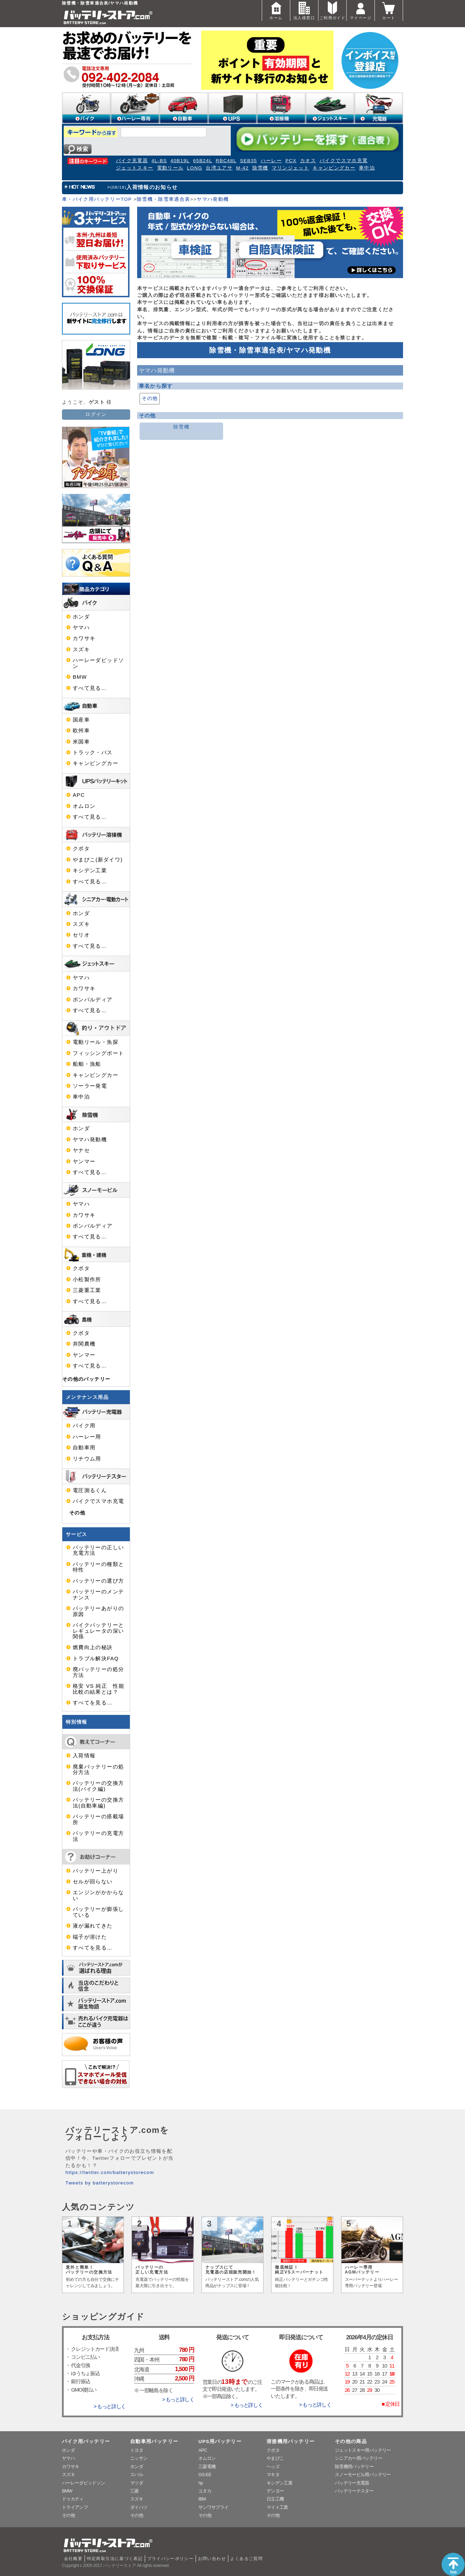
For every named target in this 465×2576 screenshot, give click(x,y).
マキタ (273, 2474)
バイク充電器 (132, 160)
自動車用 (84, 1447)
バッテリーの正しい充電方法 (98, 1550)
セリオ (81, 935)
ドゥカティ (73, 2499)
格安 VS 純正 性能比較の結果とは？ (98, 1688)
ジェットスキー (134, 168)
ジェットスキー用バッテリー (363, 2450)
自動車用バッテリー (154, 2441)
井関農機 (84, 1344)
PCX (291, 160)
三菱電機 (206, 2466)
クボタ (81, 848)
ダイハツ (138, 2507)
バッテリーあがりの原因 (98, 1611)
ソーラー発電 (90, 1086)
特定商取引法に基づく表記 (115, 2559)
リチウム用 (87, 1459)
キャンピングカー (334, 168)
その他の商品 (351, 2441)
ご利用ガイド (332, 10)
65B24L (202, 160)
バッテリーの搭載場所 (98, 1819)
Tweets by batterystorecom (99, 2182)
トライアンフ (75, 2507)
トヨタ (136, 2450)
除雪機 (260, 168)
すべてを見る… (92, 1702)
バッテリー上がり (95, 1871)
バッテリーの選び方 (98, 1581)
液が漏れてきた (93, 1926)
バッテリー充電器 (352, 2483)
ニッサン (138, 2458)
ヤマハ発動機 (213, 199)
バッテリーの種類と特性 (98, 1567)
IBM (202, 2499)
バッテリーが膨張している (98, 1911)
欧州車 (81, 730)
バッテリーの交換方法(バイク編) (98, 1785)
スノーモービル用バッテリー (363, 2474)
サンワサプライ (213, 2507)
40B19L (180, 160)
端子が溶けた (90, 1937)
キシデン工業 (90, 870)
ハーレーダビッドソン (98, 663)
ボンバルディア (93, 999)
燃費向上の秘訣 (93, 1647)
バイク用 (84, 1425)
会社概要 (73, 2559)
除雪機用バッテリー (354, 2466)
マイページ (360, 10)
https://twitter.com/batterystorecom (109, 2172)
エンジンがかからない (98, 1895)
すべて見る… (90, 688)
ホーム (276, 10)
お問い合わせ (212, 2559)
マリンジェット (290, 168)
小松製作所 (87, 1279)
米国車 (81, 742)
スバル (136, 2474)
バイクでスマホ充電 (344, 160)
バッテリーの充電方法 (98, 1836)
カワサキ (84, 638)
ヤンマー (84, 1161)
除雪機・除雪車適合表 (163, 199)
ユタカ (204, 2491)
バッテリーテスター (354, 2491)
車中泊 (367, 168)
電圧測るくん (90, 1490)
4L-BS (159, 160)
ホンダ (81, 617)
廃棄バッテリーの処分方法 (98, 1769)
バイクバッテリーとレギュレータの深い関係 (98, 1630)
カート (388, 10)
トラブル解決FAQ (96, 1658)
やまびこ (275, 2458)
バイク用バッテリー (86, 2441)
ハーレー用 (87, 1437)
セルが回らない (93, 1881)
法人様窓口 (304, 10)
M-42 (242, 168)
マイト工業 (277, 2507)
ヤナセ (81, 1150)
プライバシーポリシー (170, 2559)
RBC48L (226, 160)
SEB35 (248, 160)
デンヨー (275, 2491)
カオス (308, 160)
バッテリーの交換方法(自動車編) (98, 1802)
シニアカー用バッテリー (358, 2458)
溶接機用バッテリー (291, 2441)
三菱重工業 (87, 1290)
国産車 (81, 720)
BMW (80, 677)
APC (79, 795)
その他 (150, 398)
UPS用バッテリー (220, 2441)
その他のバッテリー (86, 1379)
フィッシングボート (98, 1053)
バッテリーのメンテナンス (98, 1594)
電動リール (170, 168)
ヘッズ (273, 2466)
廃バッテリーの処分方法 (98, 1672)
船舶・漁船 (87, 1064)
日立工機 (275, 2499)
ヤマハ (81, 627)
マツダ (136, 2483)
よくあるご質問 (246, 2559)
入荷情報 (84, 1755)
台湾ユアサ (219, 168)
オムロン (84, 806)
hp (200, 2483)
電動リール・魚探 (95, 1042)
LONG (194, 168)
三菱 (134, 2491)
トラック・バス (93, 752)
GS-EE (204, 2474)
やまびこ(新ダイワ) (98, 859)
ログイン (96, 414)
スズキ (81, 649)
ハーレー (271, 160)
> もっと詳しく (110, 2406)
